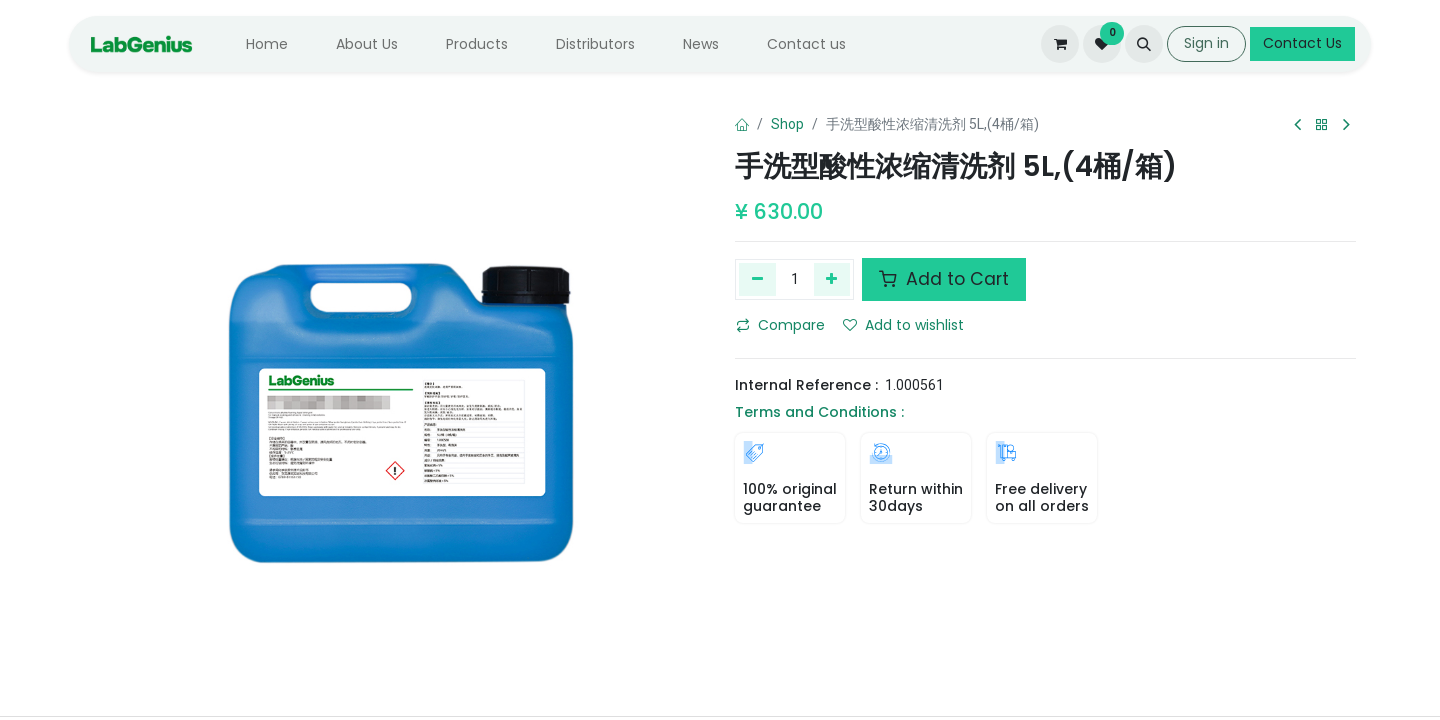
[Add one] (832, 279)
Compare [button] (780, 325)
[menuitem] (267, 44)
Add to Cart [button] (944, 279)
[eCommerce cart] (1060, 44)
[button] (1144, 44)
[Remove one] (757, 279)
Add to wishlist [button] (903, 325)
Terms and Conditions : (819, 412)
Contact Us (1302, 43)
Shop (787, 124)
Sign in (1206, 43)
